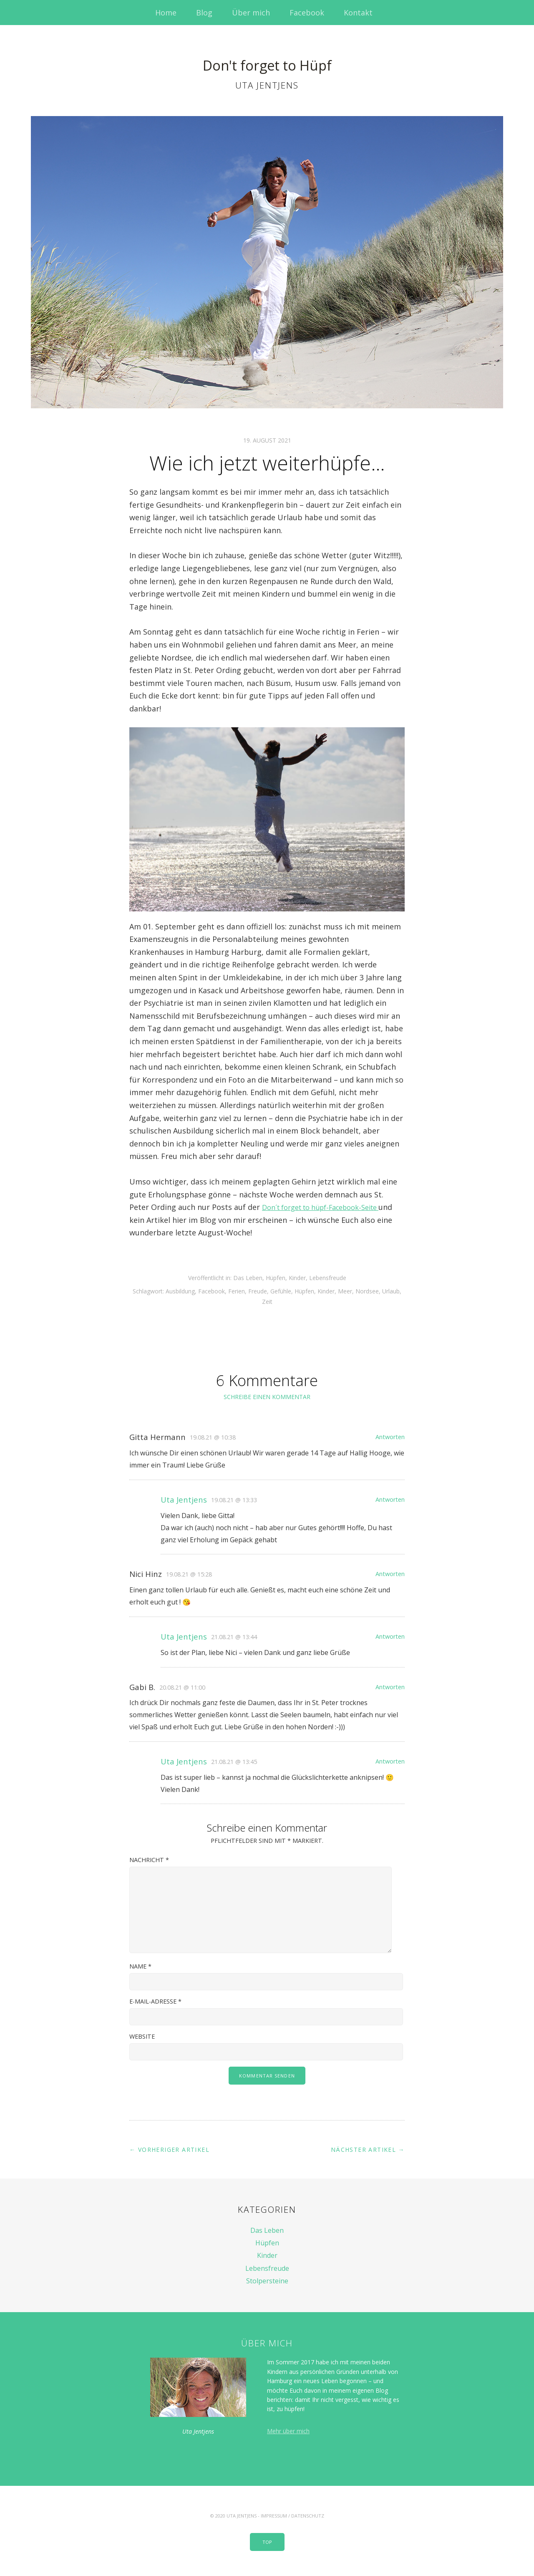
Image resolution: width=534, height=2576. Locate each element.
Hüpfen (275, 1278)
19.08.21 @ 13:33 (234, 1500)
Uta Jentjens (184, 1499)
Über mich (251, 13)
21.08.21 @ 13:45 (234, 1762)
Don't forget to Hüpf (267, 60)
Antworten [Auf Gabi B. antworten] (390, 1687)
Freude (257, 1291)
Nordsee (367, 1291)
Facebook (307, 13)
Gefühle (280, 1291)
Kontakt (358, 13)
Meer (345, 1291)
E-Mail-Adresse (155, 2001)
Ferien (236, 1291)
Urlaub (391, 1291)
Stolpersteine (267, 2280)
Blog (204, 13)
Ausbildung (180, 1291)
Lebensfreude (327, 1278)
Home (165, 13)
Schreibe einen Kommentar (267, 1397)
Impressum (274, 2516)
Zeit (267, 1302)
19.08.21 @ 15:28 (189, 1574)
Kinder (297, 1278)
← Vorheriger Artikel (169, 2149)
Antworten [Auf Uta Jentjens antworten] (390, 1499)
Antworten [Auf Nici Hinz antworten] (390, 1574)
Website (142, 2036)
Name (140, 1966)
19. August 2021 (267, 440)
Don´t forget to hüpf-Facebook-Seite (328, 1207)
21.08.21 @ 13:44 (234, 1637)
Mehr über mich (288, 2431)
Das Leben (247, 1278)
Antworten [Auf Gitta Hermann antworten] (390, 1437)
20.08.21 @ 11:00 (182, 1687)
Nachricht (149, 1860)
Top (267, 2542)
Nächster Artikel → (368, 2149)
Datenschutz (307, 2516)
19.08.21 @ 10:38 (213, 1437)
